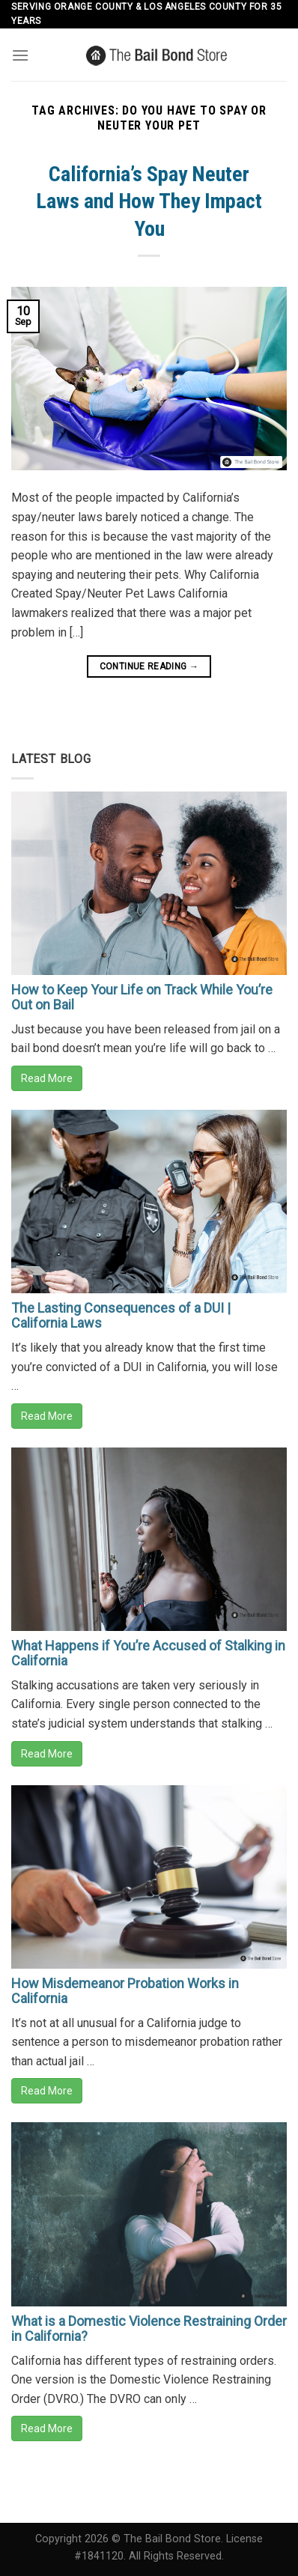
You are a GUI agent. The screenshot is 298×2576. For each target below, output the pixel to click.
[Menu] (20, 55)
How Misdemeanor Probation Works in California (125, 1990)
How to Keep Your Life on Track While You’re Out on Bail (142, 997)
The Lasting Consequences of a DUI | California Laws (121, 1315)
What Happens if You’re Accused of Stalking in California (148, 1653)
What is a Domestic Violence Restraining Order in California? (149, 2328)
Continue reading (149, 667)
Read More (47, 1078)
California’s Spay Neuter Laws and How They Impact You (149, 201)
